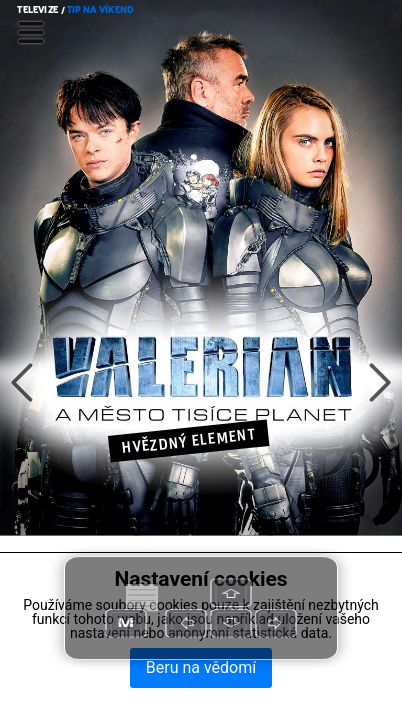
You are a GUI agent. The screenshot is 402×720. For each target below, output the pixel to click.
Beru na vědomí (201, 667)
